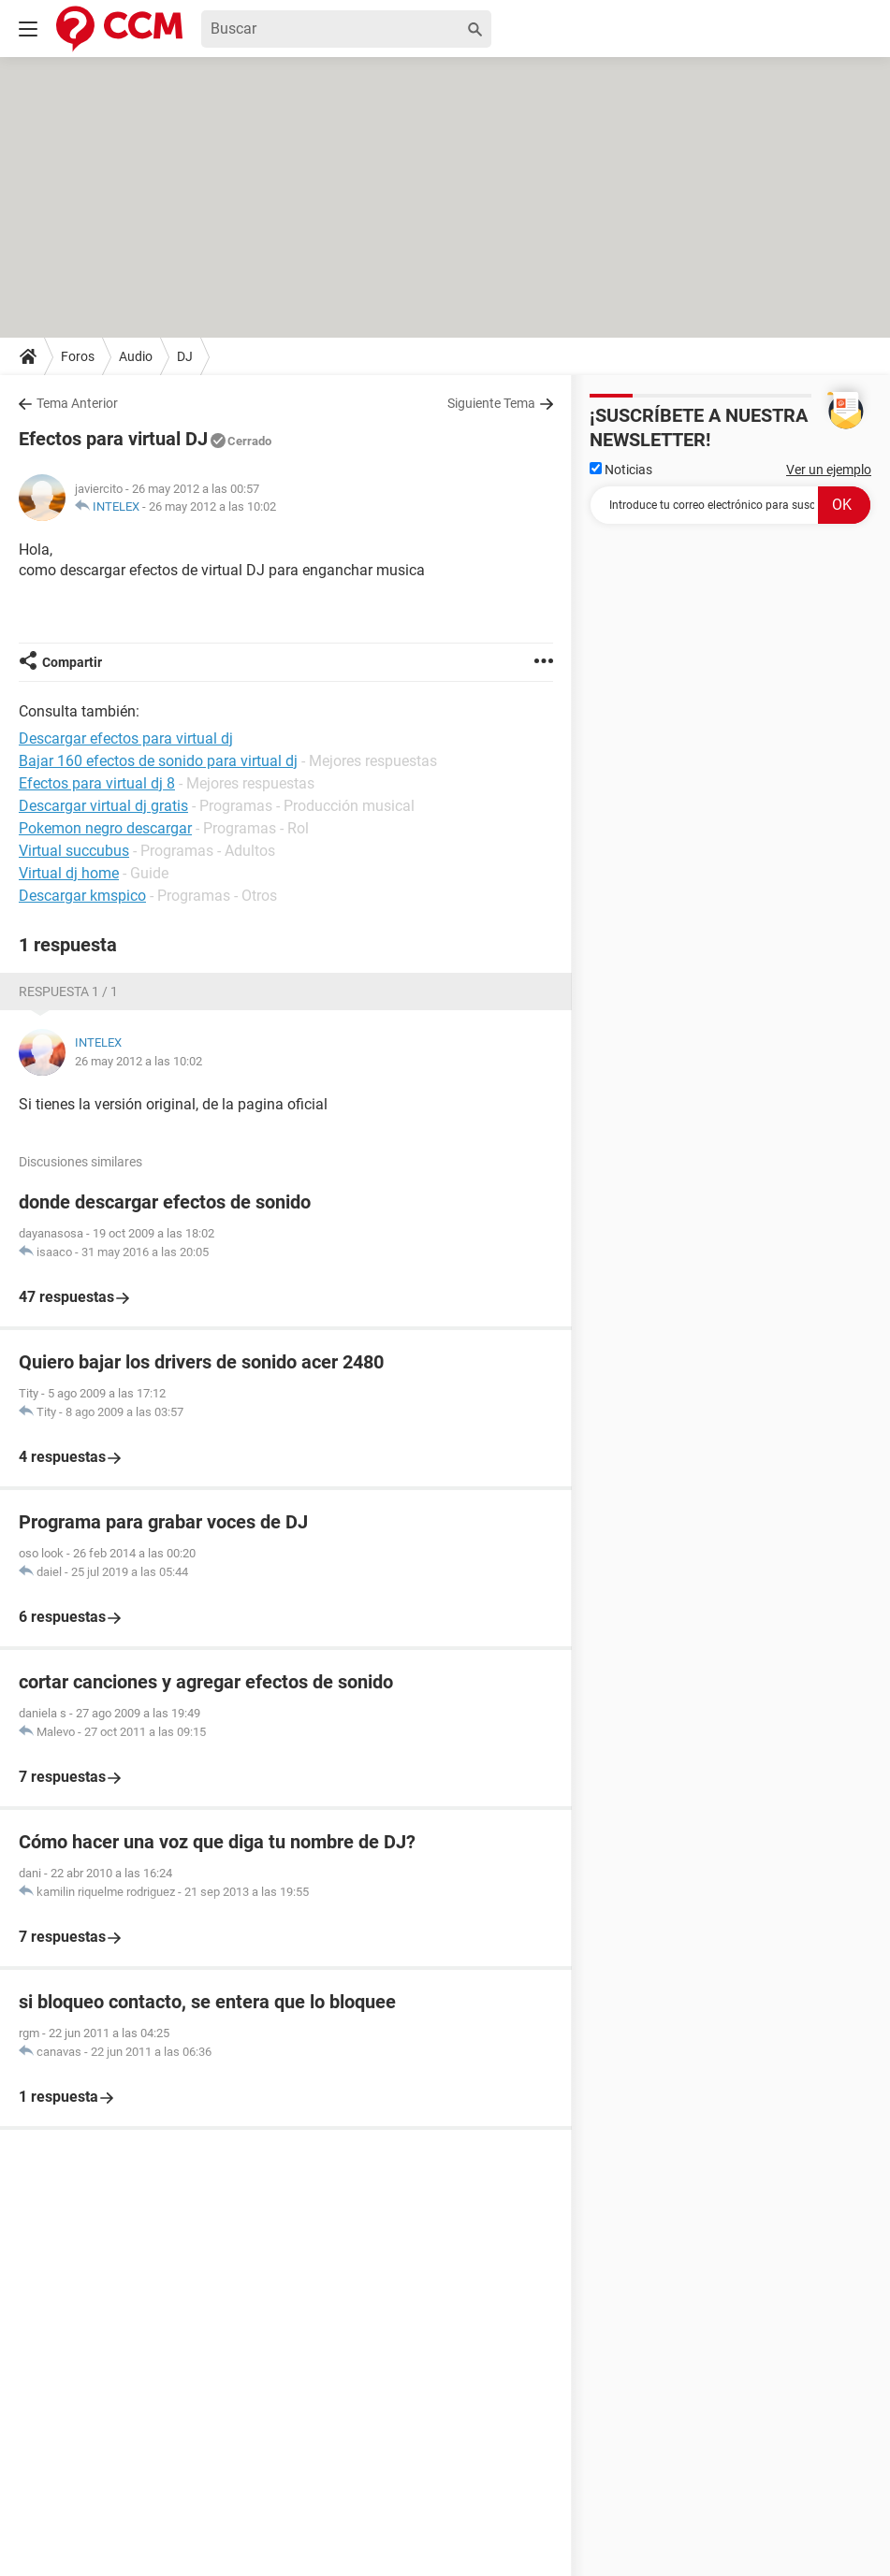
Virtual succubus (74, 851)
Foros (78, 356)
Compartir (72, 662)
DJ (185, 356)
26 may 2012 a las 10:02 (212, 506)
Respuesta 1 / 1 (68, 991)
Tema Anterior (77, 403)
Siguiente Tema (491, 403)
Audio (136, 356)
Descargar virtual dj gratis (103, 806)
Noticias (621, 469)
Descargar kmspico (82, 895)
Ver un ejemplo (828, 469)
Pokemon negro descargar (105, 828)
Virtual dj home (69, 873)
